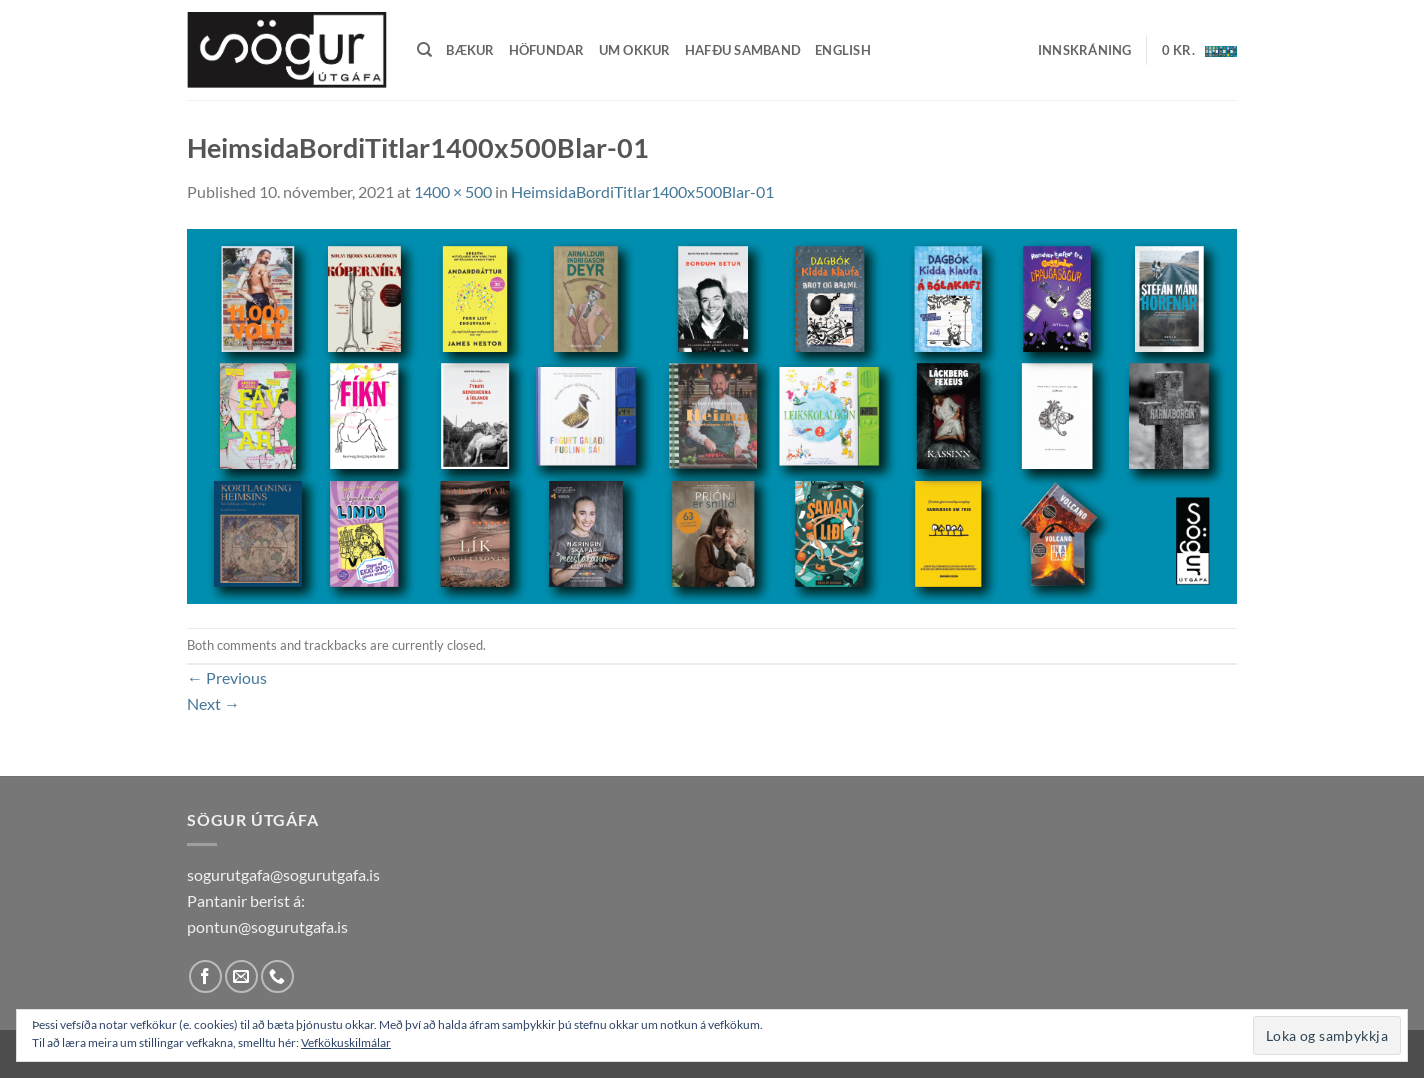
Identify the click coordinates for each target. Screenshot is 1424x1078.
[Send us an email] (241, 976)
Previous (227, 677)
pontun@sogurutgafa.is (267, 926)
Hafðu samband (743, 50)
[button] (1085, 50)
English (843, 50)
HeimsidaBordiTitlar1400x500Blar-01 (642, 191)
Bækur (470, 50)
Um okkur (635, 50)
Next (213, 703)
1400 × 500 (453, 191)
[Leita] (424, 50)
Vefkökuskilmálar (346, 1042)
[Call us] (277, 976)
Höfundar (547, 50)
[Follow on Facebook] (205, 976)
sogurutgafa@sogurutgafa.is (283, 874)
